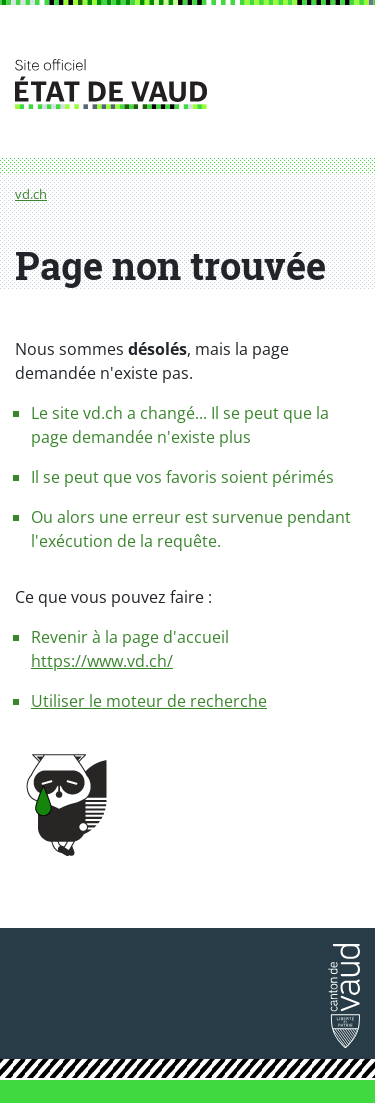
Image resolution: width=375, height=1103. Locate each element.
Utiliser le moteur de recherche (149, 701)
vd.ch (31, 194)
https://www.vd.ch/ (102, 661)
